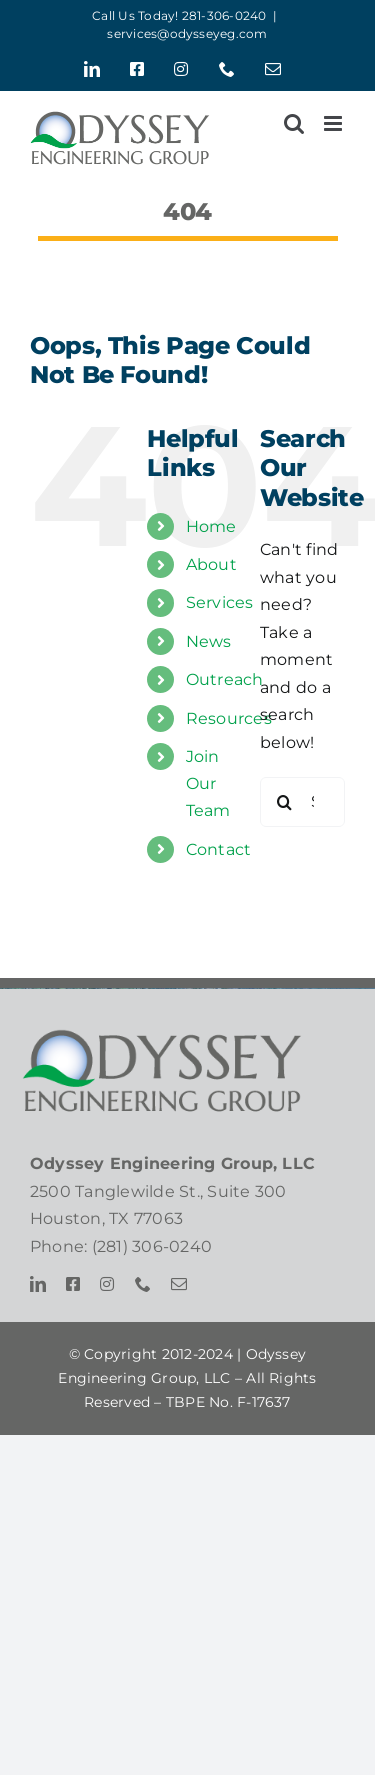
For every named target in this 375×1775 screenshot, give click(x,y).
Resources (229, 718)
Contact (219, 849)
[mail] (179, 1284)
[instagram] (107, 1284)
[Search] (285, 802)
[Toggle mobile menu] (334, 123)
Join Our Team (208, 783)
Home (211, 526)
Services (220, 602)
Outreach (225, 679)
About (211, 564)
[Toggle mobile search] (294, 123)
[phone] (143, 1284)
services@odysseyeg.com (187, 33)
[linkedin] (38, 1284)
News (209, 641)
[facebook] (73, 1284)
